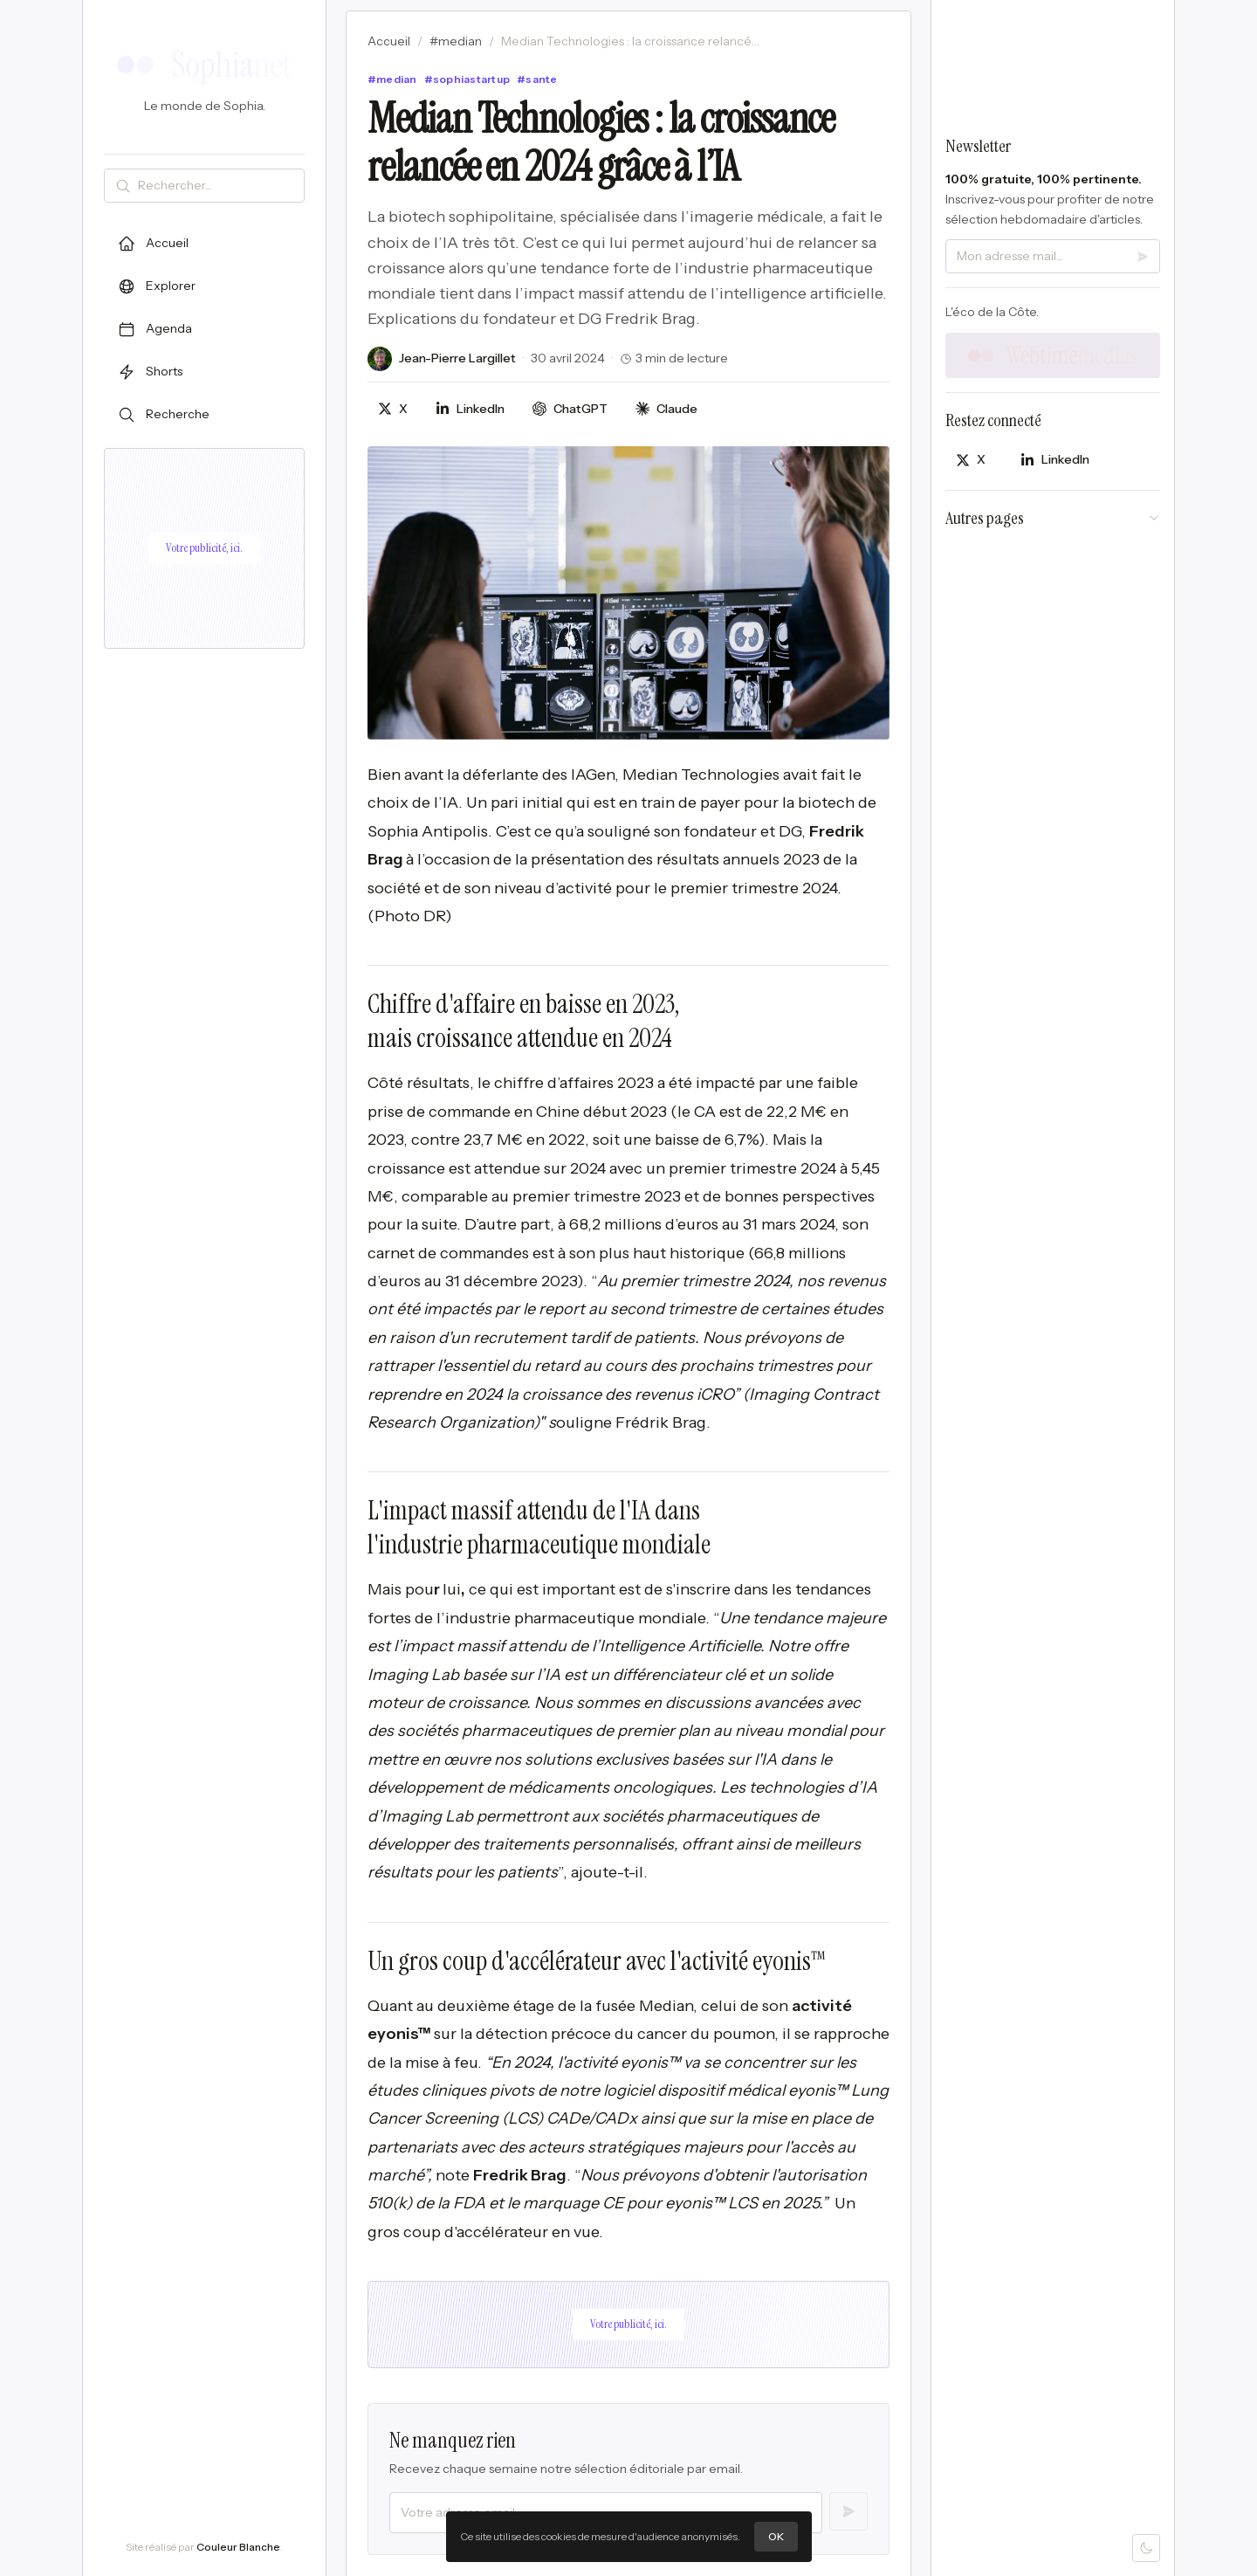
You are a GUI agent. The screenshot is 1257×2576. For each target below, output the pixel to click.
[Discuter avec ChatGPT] (570, 409)
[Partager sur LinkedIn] (470, 409)
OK (776, 2536)
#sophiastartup (467, 79)
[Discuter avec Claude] (666, 409)
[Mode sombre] (1146, 2548)
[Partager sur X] (392, 409)
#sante (537, 79)
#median (455, 41)
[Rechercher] (217, 185)
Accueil (388, 41)
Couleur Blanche (238, 2546)
